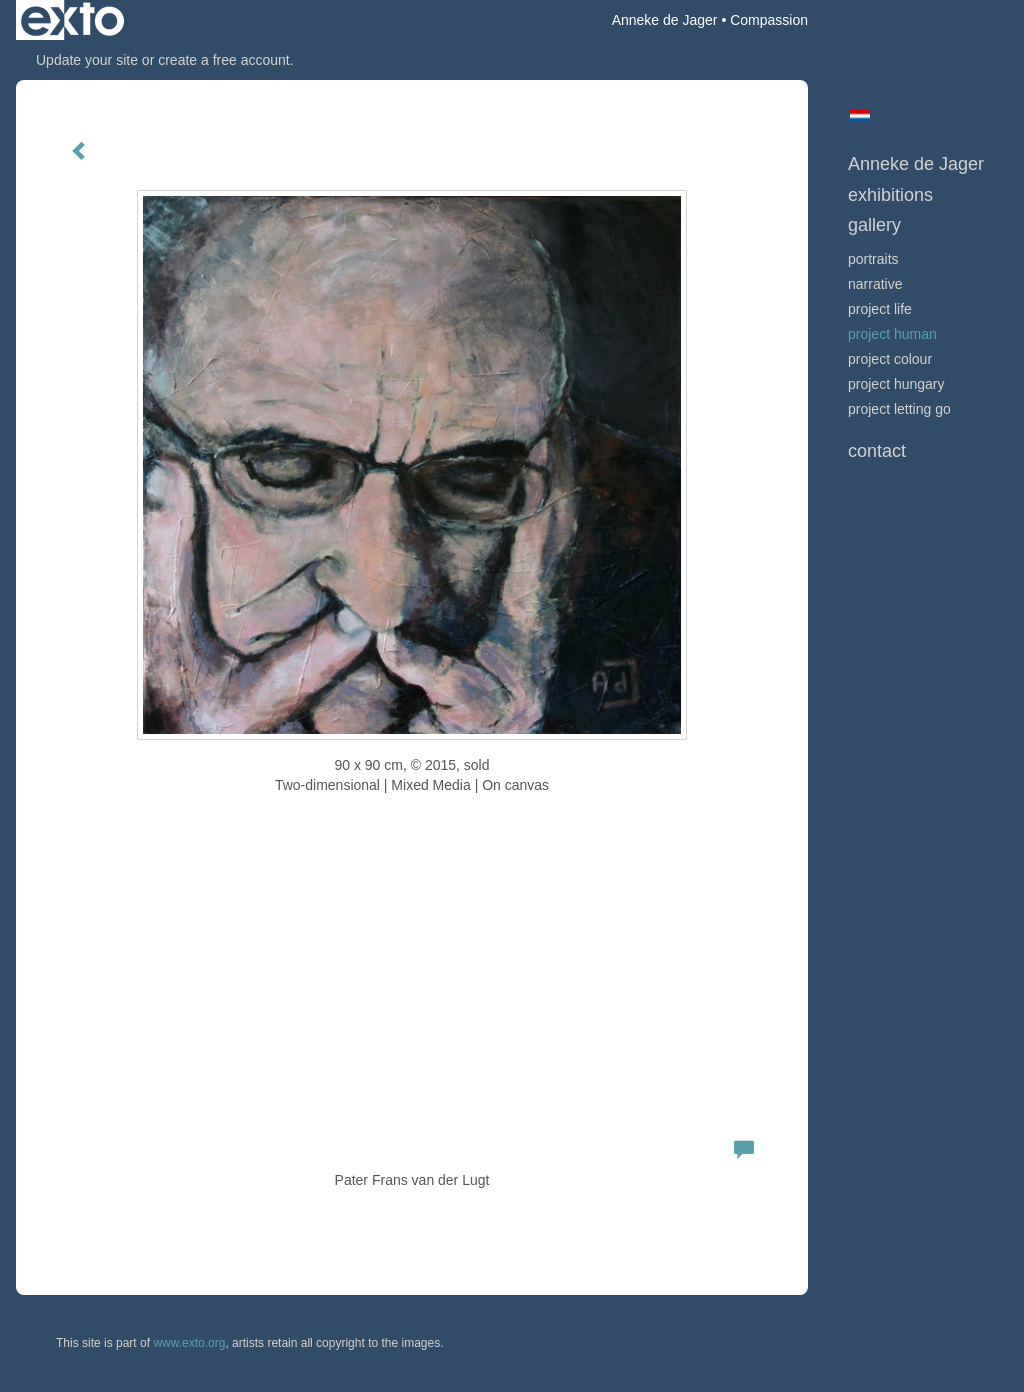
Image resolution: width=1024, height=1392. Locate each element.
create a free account (224, 60)
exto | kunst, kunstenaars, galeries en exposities (72, 20)
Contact (877, 451)
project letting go (899, 409)
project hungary (896, 384)
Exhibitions (890, 195)
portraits (873, 259)
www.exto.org (189, 1343)
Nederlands (859, 116)
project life (880, 309)
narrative (875, 284)
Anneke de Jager (665, 20)
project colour (890, 359)
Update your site (87, 60)
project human (892, 334)
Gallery (874, 225)
